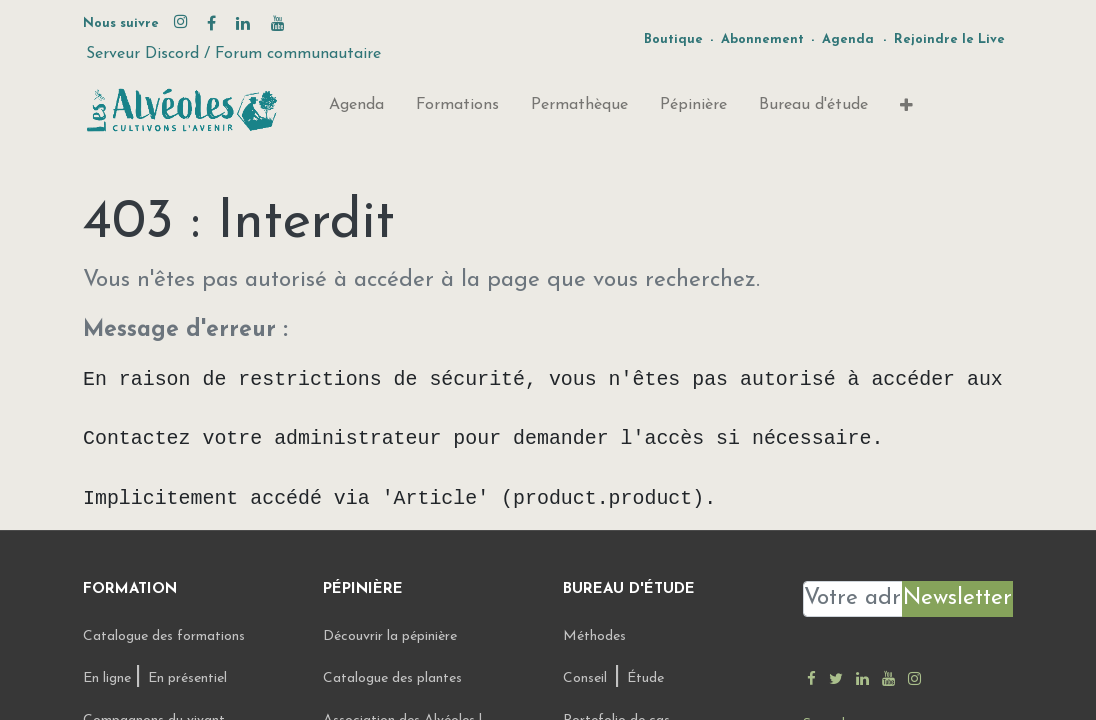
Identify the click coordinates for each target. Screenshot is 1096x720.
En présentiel (187, 678)
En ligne (109, 678)
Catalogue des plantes (392, 678)
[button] (906, 110)
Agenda (848, 39)
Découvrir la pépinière (392, 636)
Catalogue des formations (164, 636)
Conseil (585, 678)
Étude (645, 678)
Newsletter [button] (957, 598)
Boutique (673, 39)
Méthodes (594, 636)
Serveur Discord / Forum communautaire (233, 54)
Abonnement (762, 39)
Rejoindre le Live (949, 39)
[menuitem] (356, 109)
